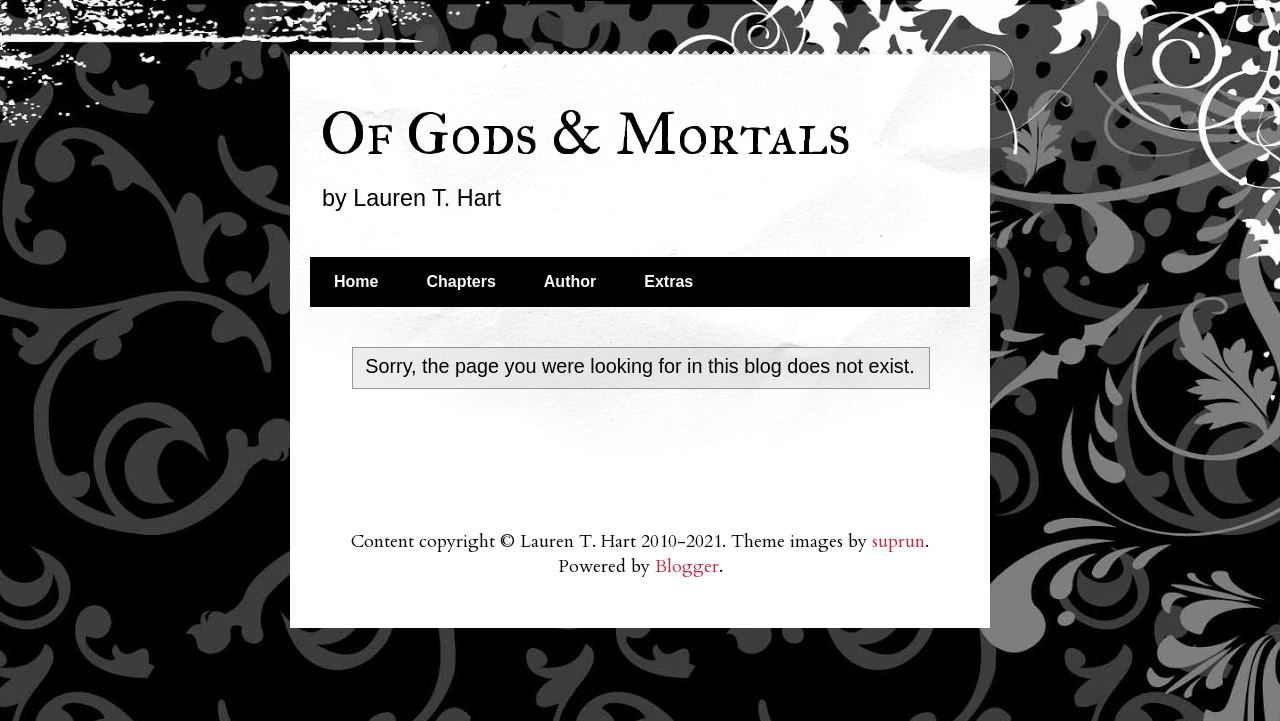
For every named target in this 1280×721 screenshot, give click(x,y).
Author (570, 281)
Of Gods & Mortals (585, 133)
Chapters (460, 281)
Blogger (687, 566)
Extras (668, 281)
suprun (898, 541)
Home (356, 281)
